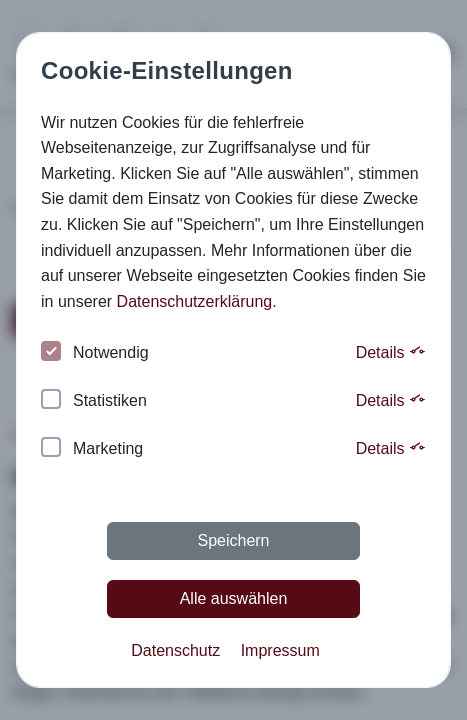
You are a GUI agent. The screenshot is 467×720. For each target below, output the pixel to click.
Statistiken (94, 401)
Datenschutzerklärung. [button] (197, 301)
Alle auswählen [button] (234, 598)
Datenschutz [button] (175, 650)
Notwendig (95, 353)
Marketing (92, 449)
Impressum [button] (280, 650)
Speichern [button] (233, 540)
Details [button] (390, 352)
